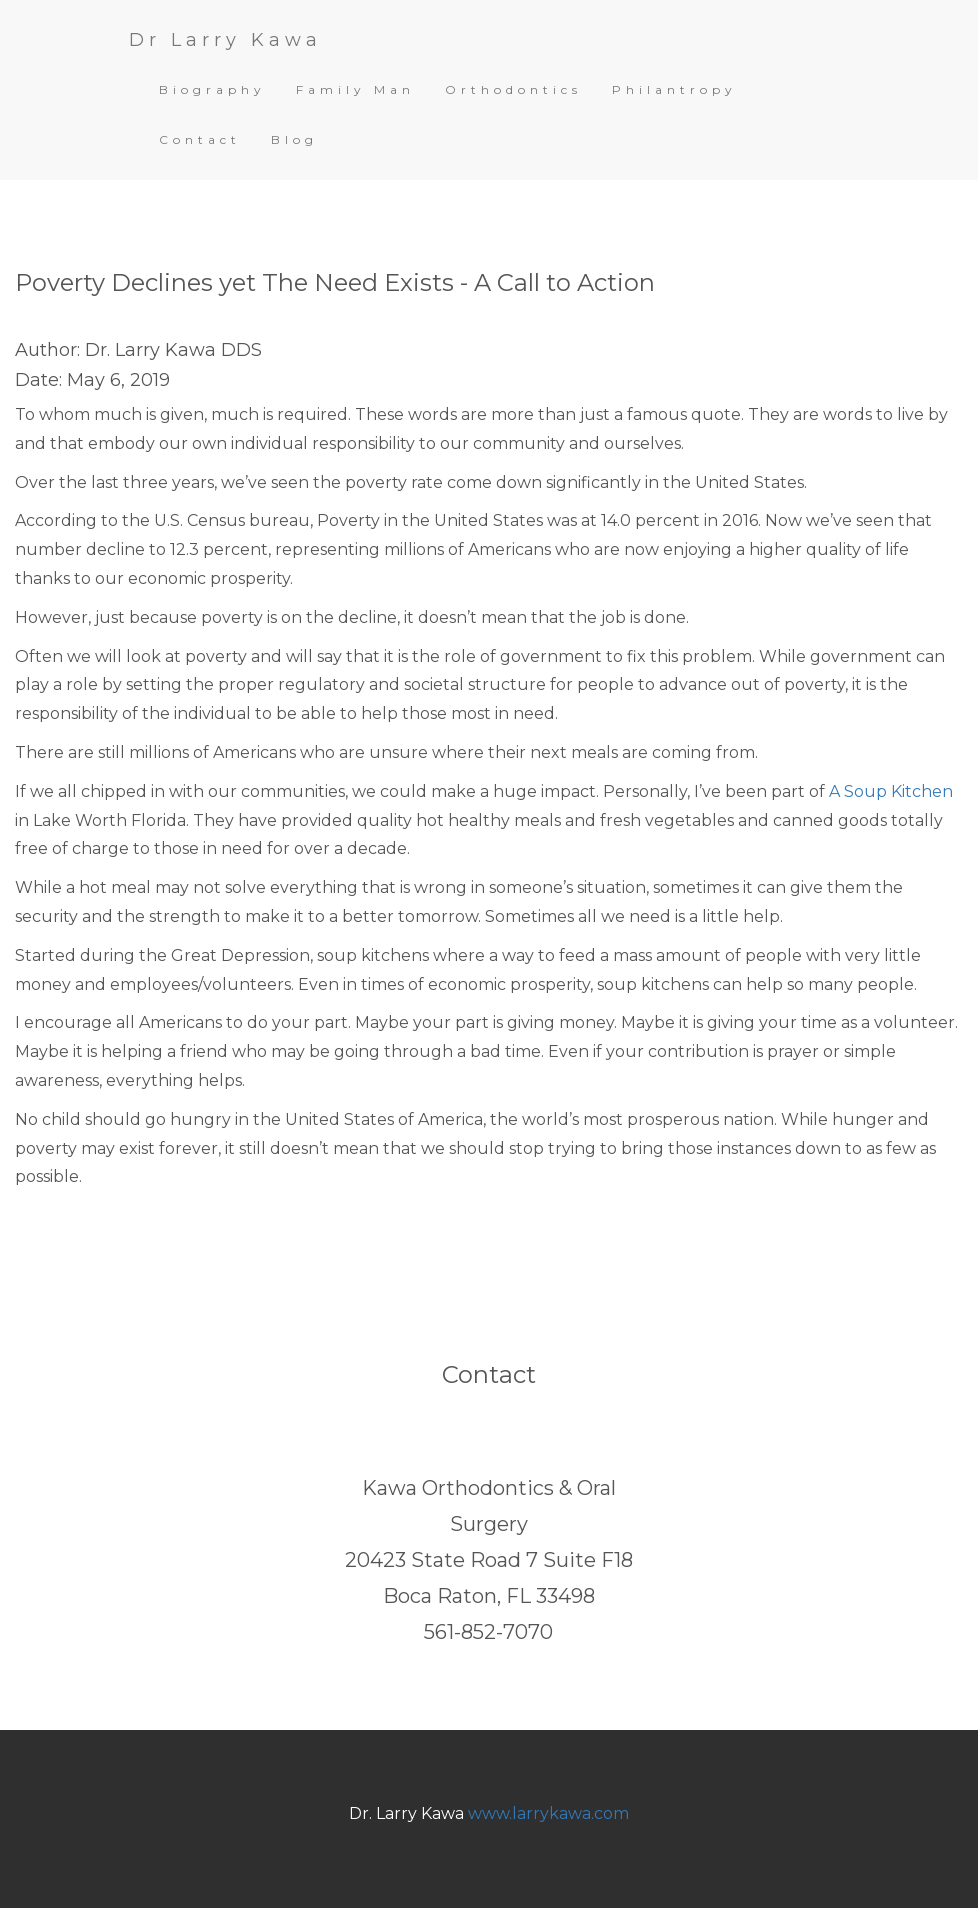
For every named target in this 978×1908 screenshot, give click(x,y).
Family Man (355, 89)
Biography (212, 89)
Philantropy (674, 89)
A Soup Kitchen (891, 791)
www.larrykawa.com (548, 1813)
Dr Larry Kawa (225, 40)
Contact (200, 139)
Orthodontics (513, 89)
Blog (294, 139)
